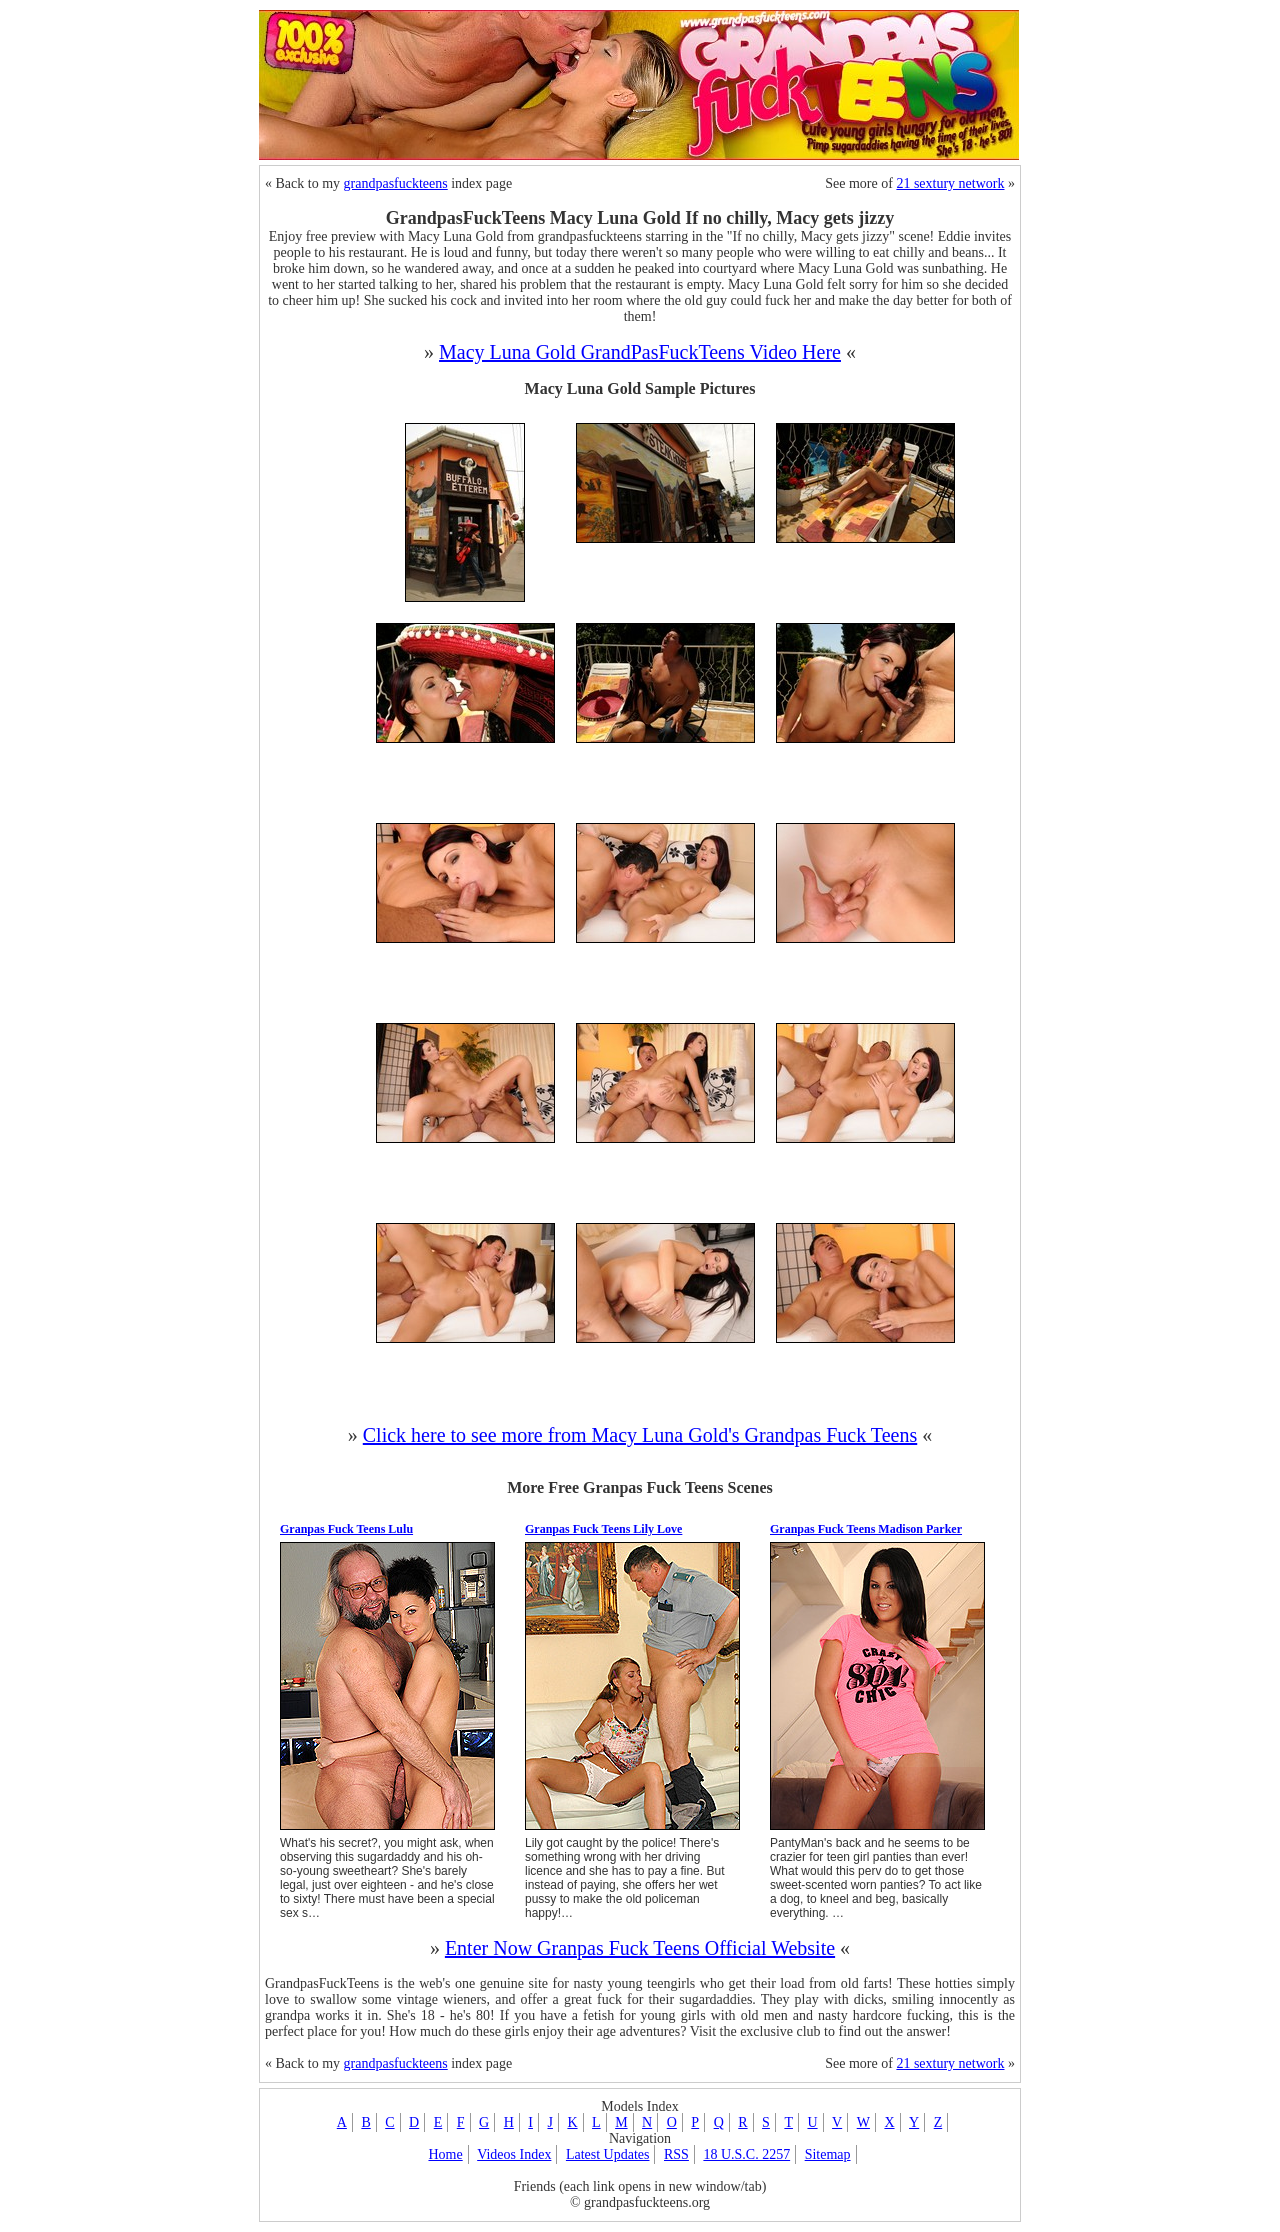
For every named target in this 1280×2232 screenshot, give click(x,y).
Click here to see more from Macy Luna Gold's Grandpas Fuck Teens (640, 1435)
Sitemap (828, 2154)
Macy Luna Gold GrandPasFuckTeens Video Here (640, 352)
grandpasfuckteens (396, 183)
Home (445, 2154)
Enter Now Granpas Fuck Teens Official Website (640, 1948)
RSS (676, 2154)
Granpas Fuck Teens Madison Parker (866, 1529)
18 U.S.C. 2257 (746, 2154)
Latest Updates (608, 2154)
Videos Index (514, 2154)
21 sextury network (950, 183)
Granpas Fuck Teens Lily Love (603, 1529)
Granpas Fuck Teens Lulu (346, 1529)
